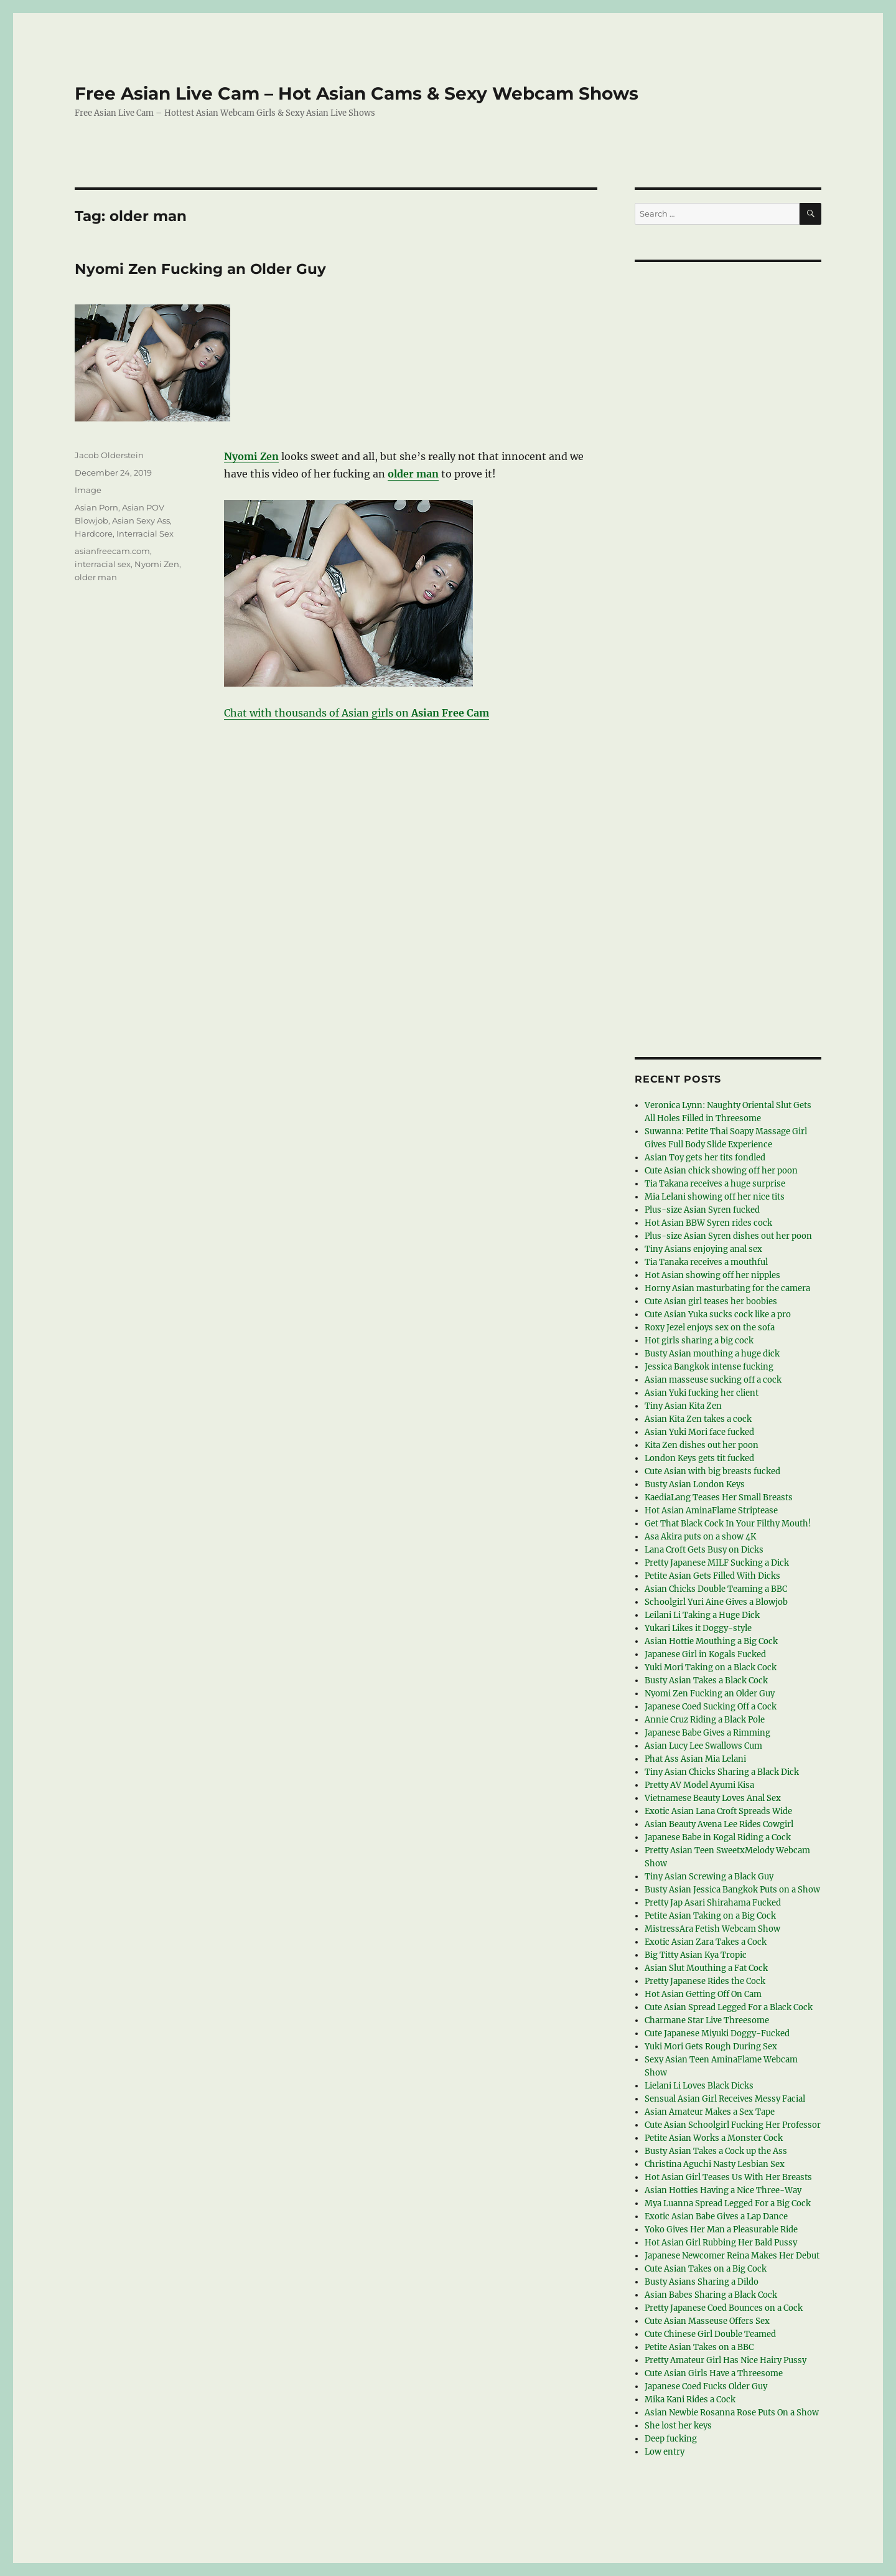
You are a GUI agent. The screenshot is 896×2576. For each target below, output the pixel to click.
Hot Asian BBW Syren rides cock (708, 1223)
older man (96, 577)
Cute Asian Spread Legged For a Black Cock (729, 2007)
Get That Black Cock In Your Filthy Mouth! (728, 1523)
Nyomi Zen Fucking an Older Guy (200, 269)
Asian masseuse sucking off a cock (713, 1380)
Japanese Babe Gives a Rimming (707, 1733)
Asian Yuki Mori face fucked (699, 1432)
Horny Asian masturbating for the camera (727, 1288)
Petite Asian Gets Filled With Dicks (712, 1576)
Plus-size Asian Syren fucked (702, 1210)
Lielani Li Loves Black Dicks (699, 2085)
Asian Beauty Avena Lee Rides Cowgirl (719, 1824)
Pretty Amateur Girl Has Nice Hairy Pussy (725, 2360)
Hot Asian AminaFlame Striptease (711, 1510)
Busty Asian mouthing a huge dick (712, 1353)
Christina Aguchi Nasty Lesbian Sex (715, 2164)
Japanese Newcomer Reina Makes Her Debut (732, 2255)
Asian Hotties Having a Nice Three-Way (723, 2190)
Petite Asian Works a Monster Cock (714, 2138)
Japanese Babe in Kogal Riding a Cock (718, 1837)
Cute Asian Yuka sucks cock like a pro (718, 1314)
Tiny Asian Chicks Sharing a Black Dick (722, 1772)
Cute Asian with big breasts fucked (712, 1471)
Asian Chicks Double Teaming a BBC (716, 1589)
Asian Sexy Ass (141, 520)
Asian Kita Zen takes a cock (698, 1419)
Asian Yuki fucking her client (701, 1393)
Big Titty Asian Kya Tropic (696, 1955)
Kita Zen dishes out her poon (701, 1445)
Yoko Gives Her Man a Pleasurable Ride (721, 2229)
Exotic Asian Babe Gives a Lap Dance (716, 2216)
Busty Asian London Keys (695, 1484)
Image (88, 490)
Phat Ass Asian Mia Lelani (695, 1759)
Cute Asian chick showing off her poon (721, 1170)
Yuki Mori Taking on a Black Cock (711, 1667)
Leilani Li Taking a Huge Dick (702, 1615)
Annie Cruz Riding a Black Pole (705, 1719)
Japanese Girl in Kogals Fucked (705, 1654)
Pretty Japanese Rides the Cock (705, 1981)
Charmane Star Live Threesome (707, 2020)
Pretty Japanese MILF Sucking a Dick (717, 1563)
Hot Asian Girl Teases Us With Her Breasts (728, 2177)
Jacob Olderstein (109, 455)
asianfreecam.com (112, 551)
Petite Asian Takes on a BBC (699, 2347)
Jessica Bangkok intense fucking (709, 1366)
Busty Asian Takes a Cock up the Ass (716, 2151)
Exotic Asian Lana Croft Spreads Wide (718, 1811)
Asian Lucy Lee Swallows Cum (703, 1746)
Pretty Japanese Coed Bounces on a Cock (724, 2308)
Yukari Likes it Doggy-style (698, 1628)
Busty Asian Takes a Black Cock (706, 1680)
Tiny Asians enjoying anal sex (703, 1249)
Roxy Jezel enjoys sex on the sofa (710, 1327)
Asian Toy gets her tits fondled (705, 1157)
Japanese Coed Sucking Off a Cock (711, 1706)
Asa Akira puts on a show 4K (700, 1536)
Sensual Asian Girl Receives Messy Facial (725, 2099)
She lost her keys (678, 2425)
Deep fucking (671, 2438)
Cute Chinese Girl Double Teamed (710, 2334)
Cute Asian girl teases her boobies (711, 1301)
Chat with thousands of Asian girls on (356, 713)
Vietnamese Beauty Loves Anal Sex (713, 1798)
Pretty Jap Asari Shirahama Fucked (713, 1902)
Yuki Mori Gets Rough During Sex (711, 2046)
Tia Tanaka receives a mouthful (706, 1262)
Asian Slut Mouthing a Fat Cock (706, 1968)
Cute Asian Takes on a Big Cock (706, 2268)
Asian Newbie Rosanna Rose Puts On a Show (732, 2412)
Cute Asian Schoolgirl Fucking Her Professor (733, 2125)
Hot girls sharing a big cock (699, 1340)
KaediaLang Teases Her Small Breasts (719, 1497)
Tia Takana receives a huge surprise (715, 1183)
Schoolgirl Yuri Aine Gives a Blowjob (716, 1602)
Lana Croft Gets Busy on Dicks (704, 1549)
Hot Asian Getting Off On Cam (703, 1994)
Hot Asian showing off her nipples (712, 1275)
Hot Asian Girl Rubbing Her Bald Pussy (721, 2242)
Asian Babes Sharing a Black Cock (711, 2295)
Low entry (664, 2452)
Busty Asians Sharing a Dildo (701, 2282)
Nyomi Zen (156, 564)
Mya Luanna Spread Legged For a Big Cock (728, 2203)
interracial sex (103, 564)
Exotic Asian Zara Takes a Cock (706, 1942)
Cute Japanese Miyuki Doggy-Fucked (717, 2033)
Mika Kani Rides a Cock (690, 2399)
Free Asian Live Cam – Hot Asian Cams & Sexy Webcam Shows (356, 93)
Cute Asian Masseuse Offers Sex (707, 2321)
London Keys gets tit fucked (699, 1458)
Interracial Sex (145, 533)
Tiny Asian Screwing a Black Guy (709, 1876)
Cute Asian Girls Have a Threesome (714, 2373)
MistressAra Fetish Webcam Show (712, 1929)
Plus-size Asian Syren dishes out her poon (728, 1236)
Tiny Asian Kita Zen (683, 1406)
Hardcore (94, 533)
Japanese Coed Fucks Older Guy (706, 2386)
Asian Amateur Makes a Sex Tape (710, 2112)
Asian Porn (96, 507)
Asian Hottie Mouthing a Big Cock (711, 1641)
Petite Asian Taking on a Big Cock (710, 1916)
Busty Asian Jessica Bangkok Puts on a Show (732, 1889)
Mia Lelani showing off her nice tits (715, 1197)
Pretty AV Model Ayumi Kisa (699, 1785)
